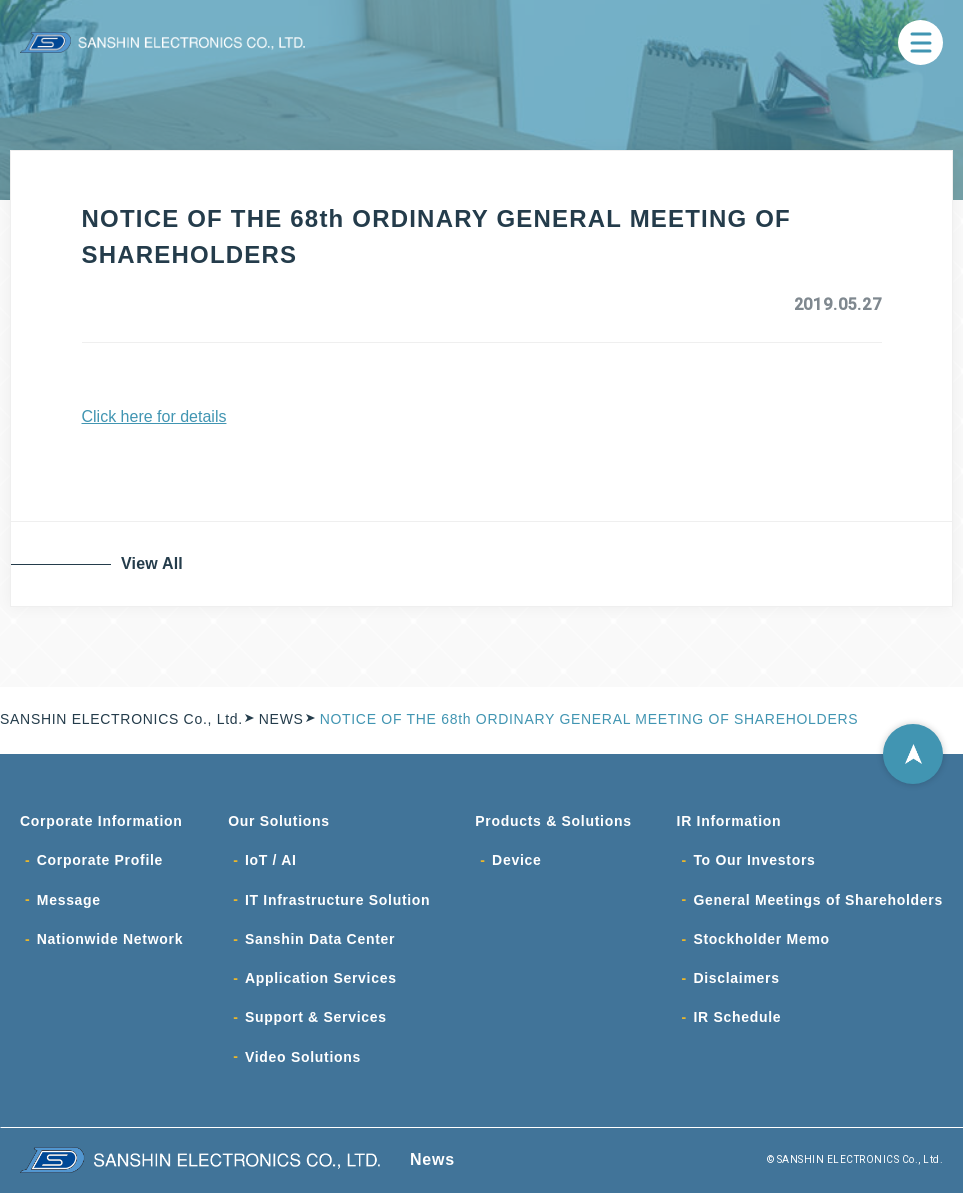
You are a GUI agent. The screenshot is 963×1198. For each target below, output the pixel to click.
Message (69, 902)
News (432, 1164)
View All (154, 563)
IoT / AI (271, 862)
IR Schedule (737, 1022)
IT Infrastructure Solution (337, 902)
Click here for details (154, 416)
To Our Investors (754, 862)
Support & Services (316, 1022)
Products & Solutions (553, 822)
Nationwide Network (110, 942)
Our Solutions (279, 822)
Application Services (321, 982)
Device (516, 862)
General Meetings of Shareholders (818, 902)
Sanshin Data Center (320, 942)
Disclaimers (736, 982)
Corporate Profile (100, 862)
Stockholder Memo (761, 942)
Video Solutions (303, 1062)
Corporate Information (101, 822)
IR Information (729, 822)
